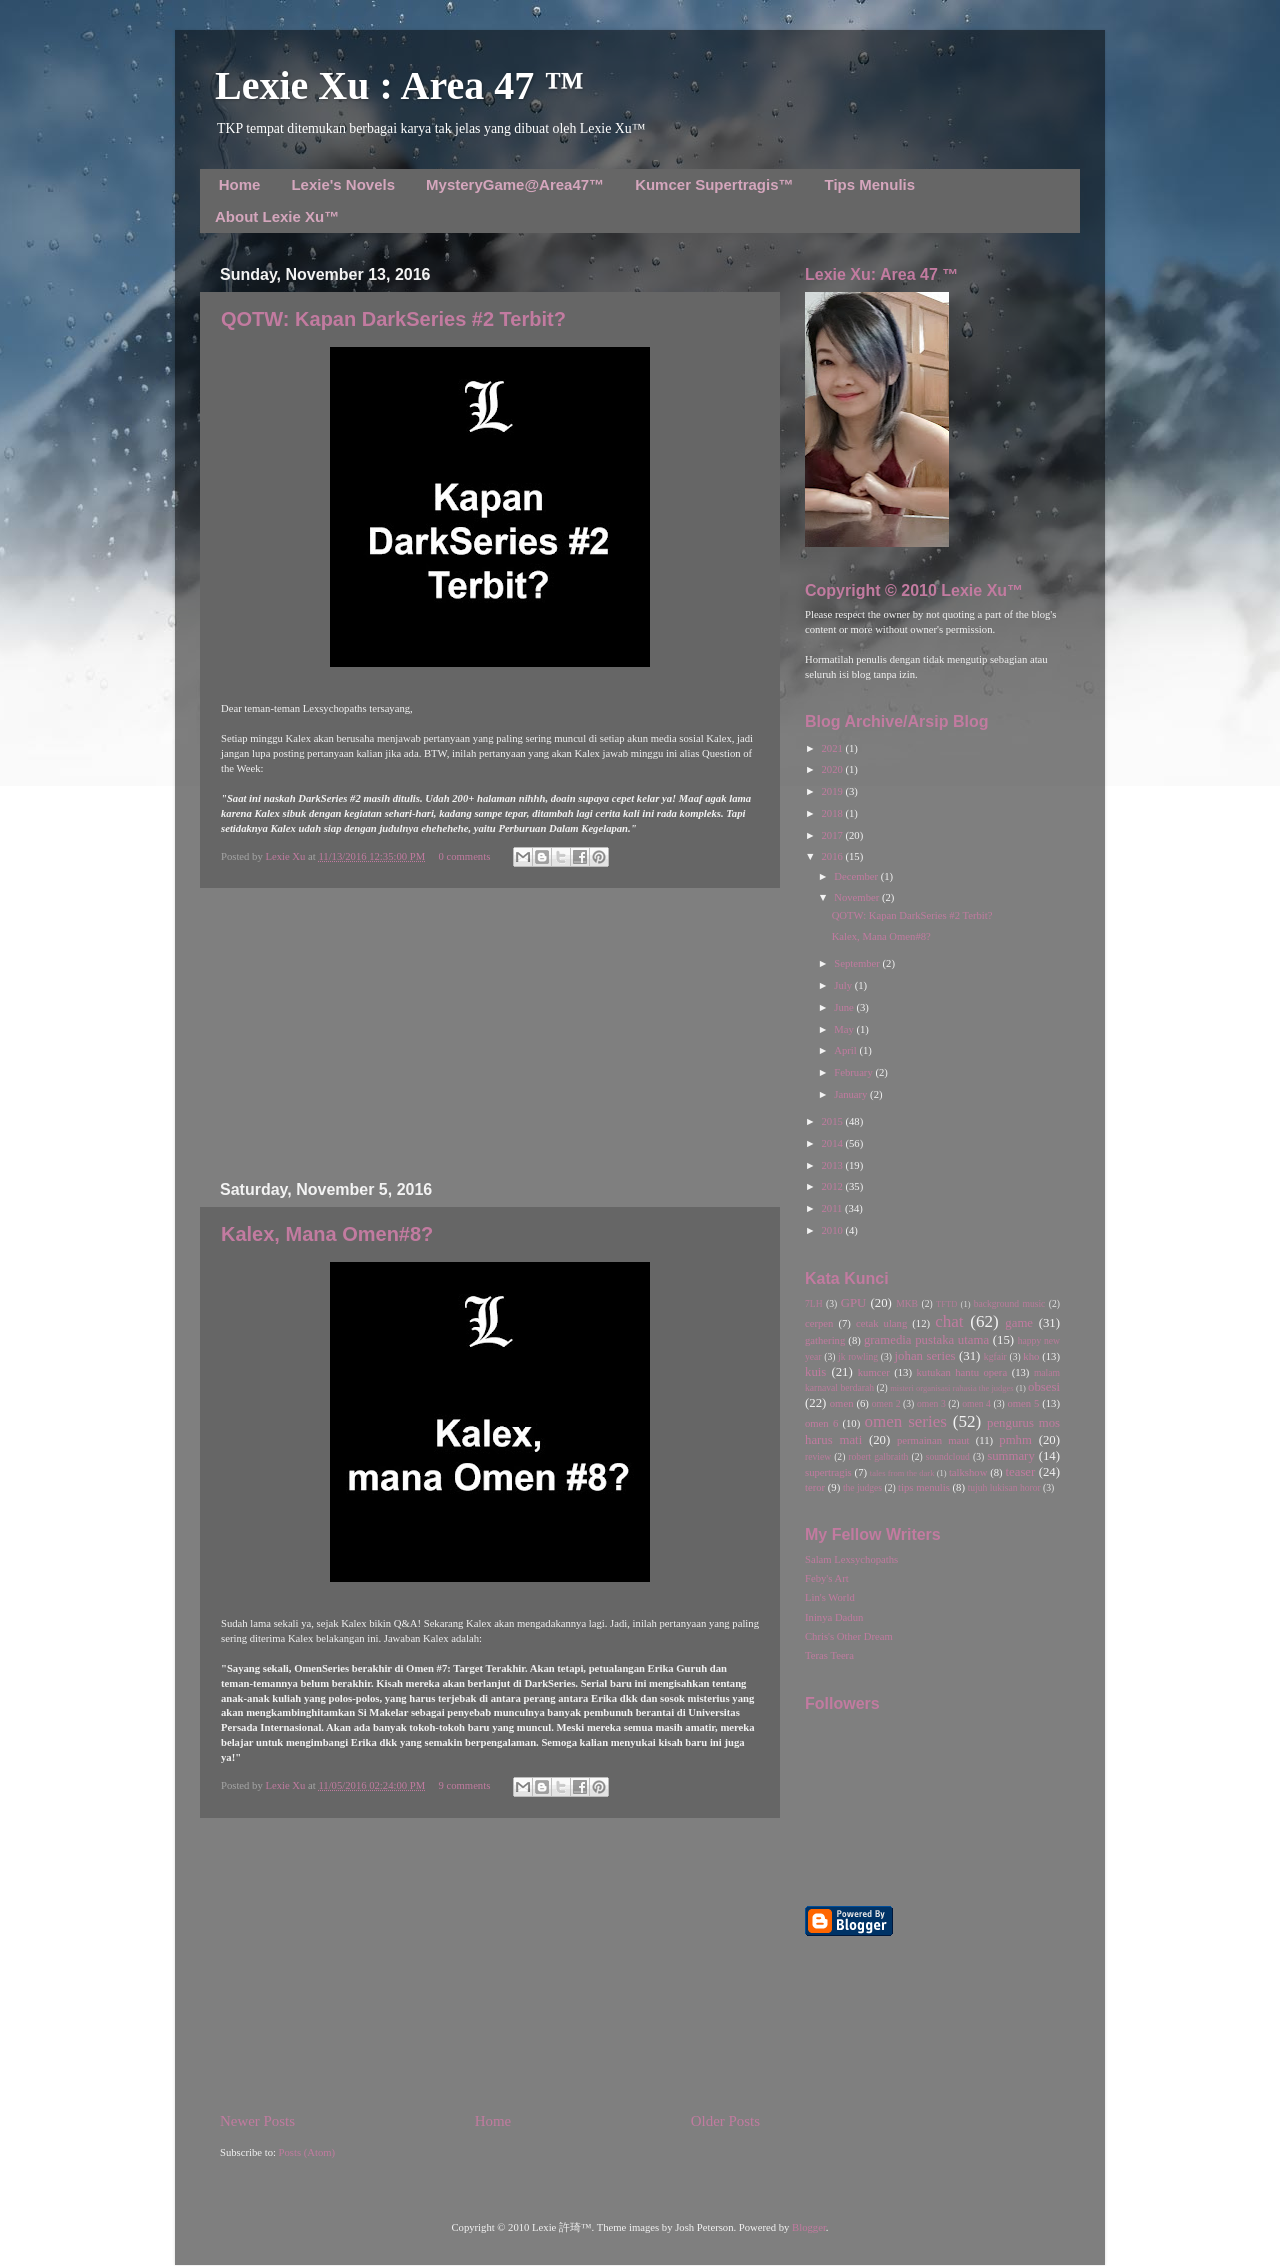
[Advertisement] (490, 1035)
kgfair (995, 1356)
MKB (907, 1303)
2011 (833, 1208)
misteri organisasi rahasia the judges (952, 1388)
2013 (833, 1165)
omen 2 (886, 1403)
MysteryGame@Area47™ (515, 184)
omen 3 (931, 1403)
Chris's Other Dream (849, 1636)
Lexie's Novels (343, 184)
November (858, 897)
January (852, 1094)
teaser (1020, 1472)
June (845, 1007)
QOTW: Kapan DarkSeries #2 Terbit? (393, 319)
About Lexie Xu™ (277, 216)
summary (1011, 1456)
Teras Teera (829, 1655)
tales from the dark (902, 1473)
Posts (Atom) (307, 2152)
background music (1010, 1303)
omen (842, 1403)
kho (1031, 1356)
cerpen (819, 1323)
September (858, 963)
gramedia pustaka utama (926, 1340)
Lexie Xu (286, 856)
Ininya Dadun (834, 1617)
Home (240, 184)
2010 (833, 1230)
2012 (833, 1186)
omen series (905, 1421)
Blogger (809, 2227)
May (845, 1029)
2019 (833, 791)
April (846, 1050)
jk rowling (858, 1356)
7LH (814, 1303)
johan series (925, 1356)
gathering (825, 1340)
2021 (833, 748)
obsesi (1044, 1387)
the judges (862, 1487)
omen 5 (1023, 1403)
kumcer (874, 1372)
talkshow (968, 1472)
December (857, 876)
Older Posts (725, 2121)
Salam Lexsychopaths (851, 1559)
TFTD (946, 1304)
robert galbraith (878, 1456)
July (844, 985)
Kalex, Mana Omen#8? (327, 1234)
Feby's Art (827, 1578)
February (854, 1072)
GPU (854, 1303)
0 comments (465, 856)
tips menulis (924, 1487)
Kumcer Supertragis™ (714, 184)
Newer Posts (257, 2121)
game (1019, 1323)
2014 (833, 1143)
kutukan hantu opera (961, 1372)
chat (949, 1321)
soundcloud (948, 1456)
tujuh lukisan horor (1004, 1487)
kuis (815, 1372)
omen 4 (976, 1403)
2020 (833, 769)
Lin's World (830, 1597)
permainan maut (933, 1440)
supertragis (828, 1472)
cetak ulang (881, 1323)
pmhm (1015, 1440)
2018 (833, 813)
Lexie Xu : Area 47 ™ (399, 85)
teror (815, 1487)
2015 (833, 1121)
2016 (833, 856)
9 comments (465, 1785)
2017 (833, 835)
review (818, 1456)
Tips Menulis (870, 184)
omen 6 (821, 1423)
